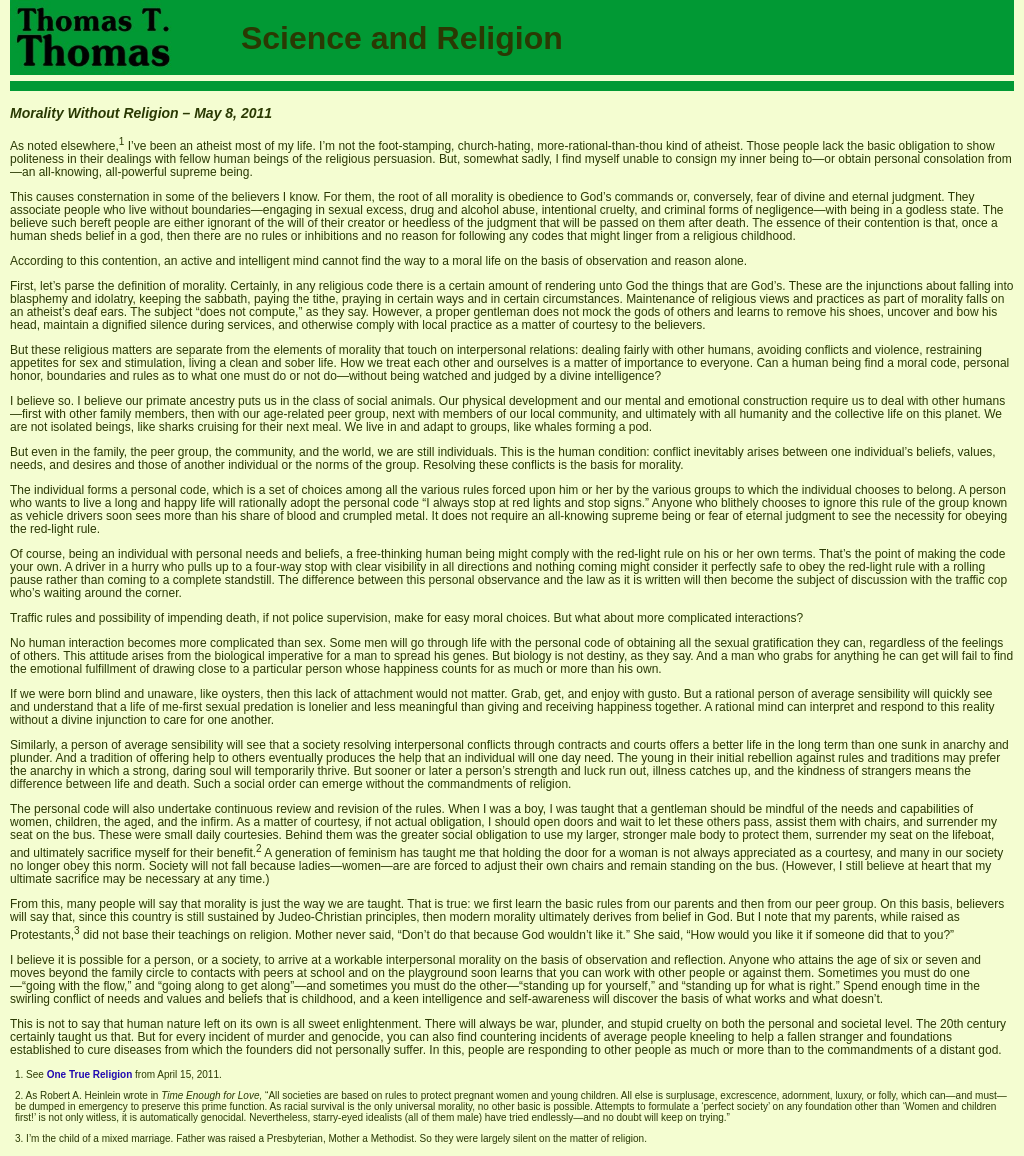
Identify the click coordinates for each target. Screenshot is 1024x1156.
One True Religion (90, 1074)
